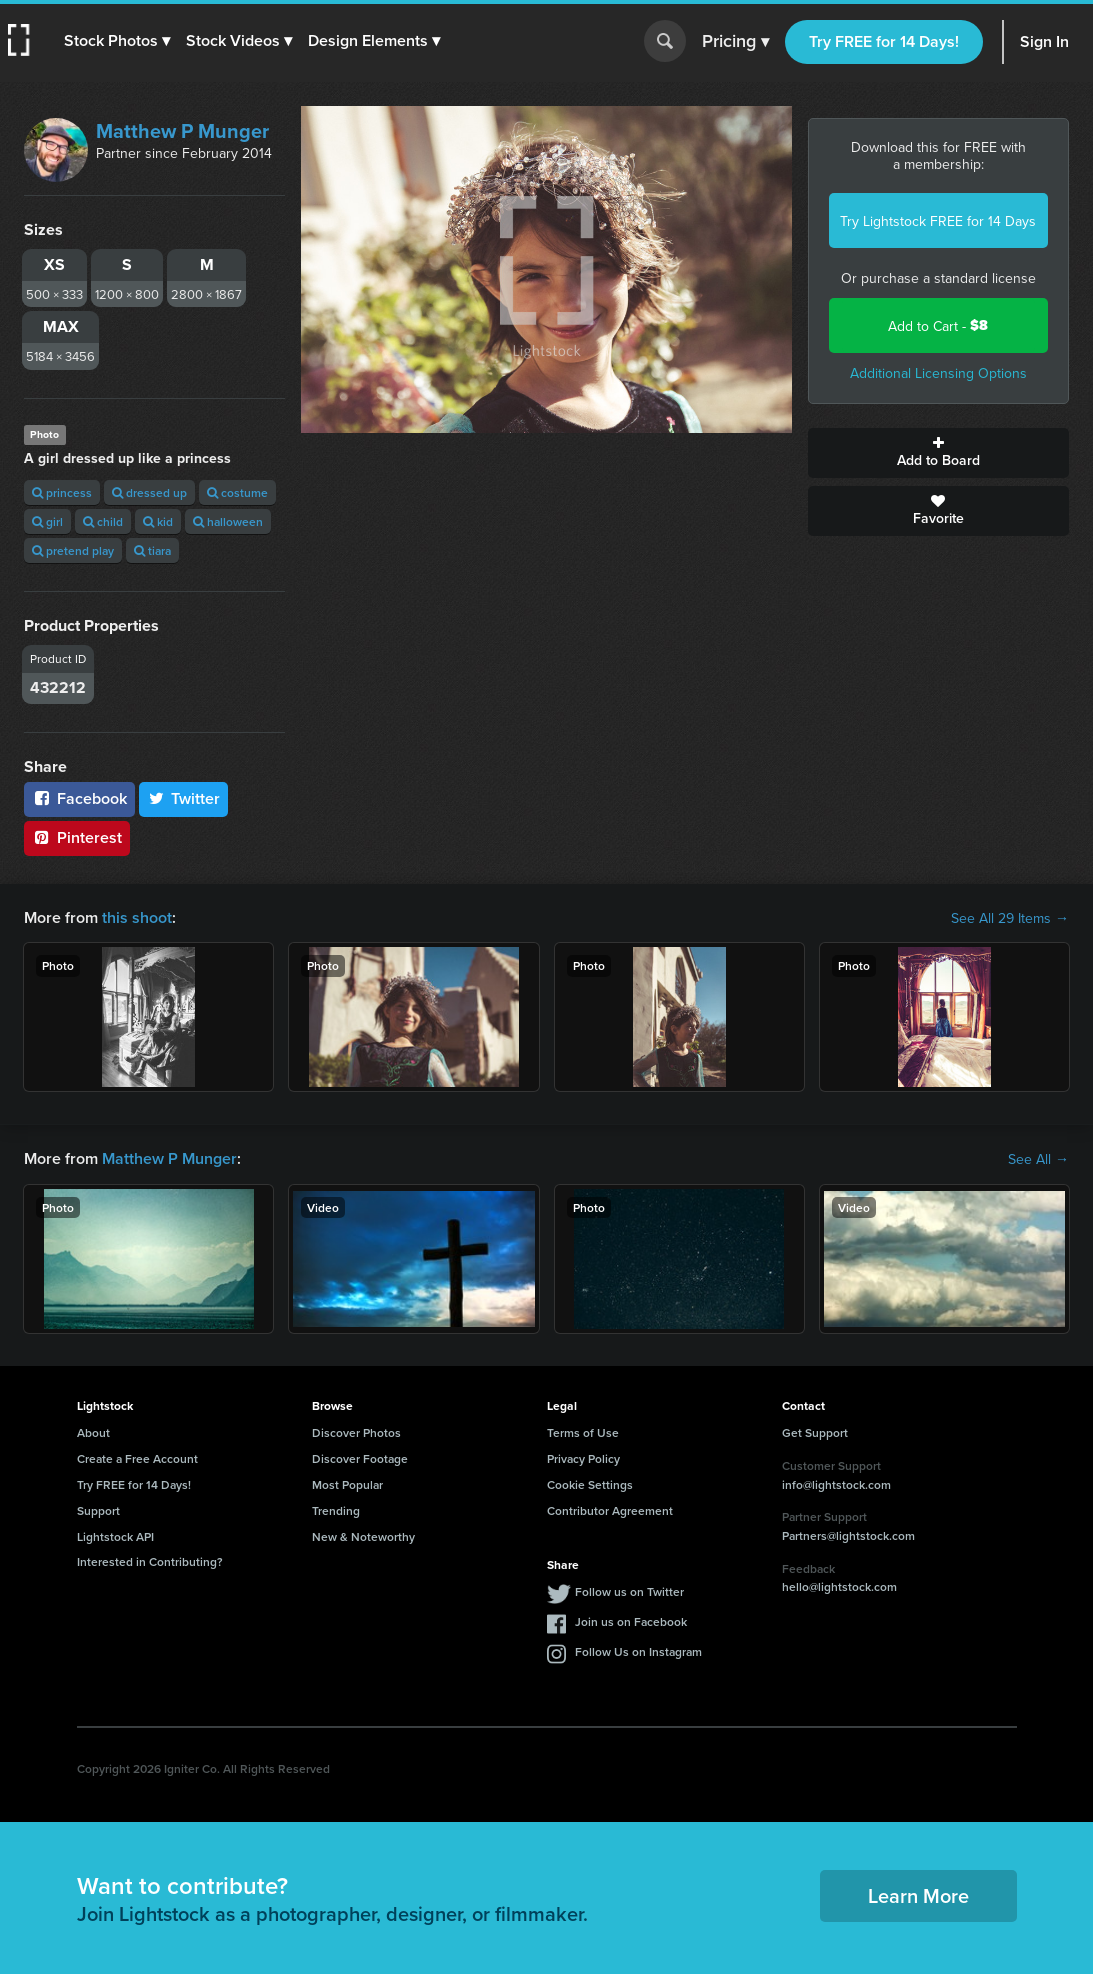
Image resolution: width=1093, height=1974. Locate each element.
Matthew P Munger (182, 130)
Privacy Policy (583, 1458)
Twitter (184, 798)
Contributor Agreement (610, 1510)
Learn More (918, 1895)
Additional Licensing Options (938, 373)
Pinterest (77, 837)
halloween (228, 521)
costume (237, 492)
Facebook (79, 798)
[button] (117, 41)
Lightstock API (115, 1536)
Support (98, 1510)
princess (62, 492)
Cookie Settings (590, 1484)
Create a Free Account (137, 1458)
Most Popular (347, 1484)
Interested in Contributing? (150, 1561)
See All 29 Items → (1010, 918)
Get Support (815, 1432)
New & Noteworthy (363, 1536)
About (93, 1432)
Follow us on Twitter (629, 1591)
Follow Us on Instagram (638, 1651)
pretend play (73, 550)
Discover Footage (360, 1458)
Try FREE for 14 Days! (884, 41)
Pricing (735, 42)
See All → (1038, 1159)
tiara (152, 550)
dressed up (149, 492)
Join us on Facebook (631, 1621)
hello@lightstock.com (839, 1586)
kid (158, 521)
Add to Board (938, 453)
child (103, 521)
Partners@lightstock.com (848, 1535)
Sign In (1044, 41)
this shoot (137, 917)
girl (47, 521)
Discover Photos (356, 1432)
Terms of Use (583, 1432)
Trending (336, 1510)
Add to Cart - (938, 325)
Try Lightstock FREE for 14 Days (938, 221)
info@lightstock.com (836, 1484)
